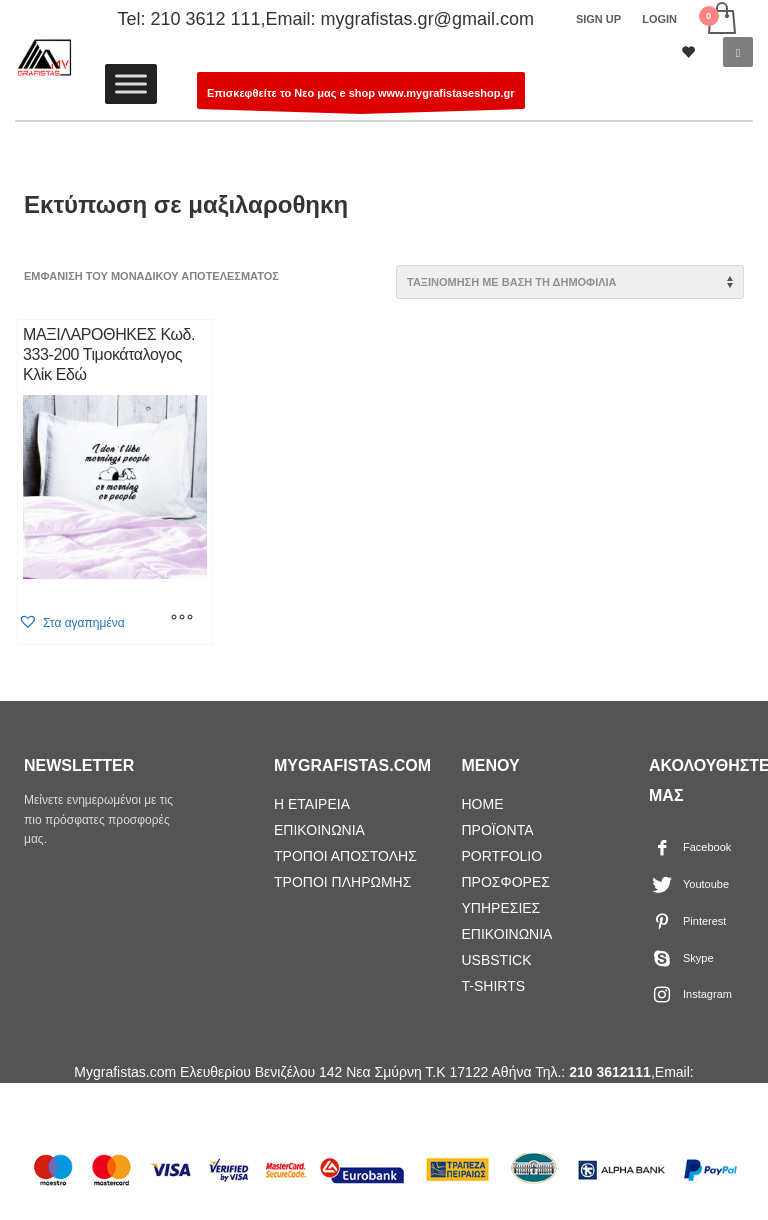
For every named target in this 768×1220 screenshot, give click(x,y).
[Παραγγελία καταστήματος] (570, 282)
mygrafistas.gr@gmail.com (427, 19)
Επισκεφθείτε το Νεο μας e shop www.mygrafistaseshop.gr (361, 98)
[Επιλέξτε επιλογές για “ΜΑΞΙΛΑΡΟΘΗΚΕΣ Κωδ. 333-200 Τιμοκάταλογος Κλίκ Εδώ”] (182, 619)
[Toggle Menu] (131, 83)
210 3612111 (610, 1072)
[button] (71, 622)
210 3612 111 (205, 19)
